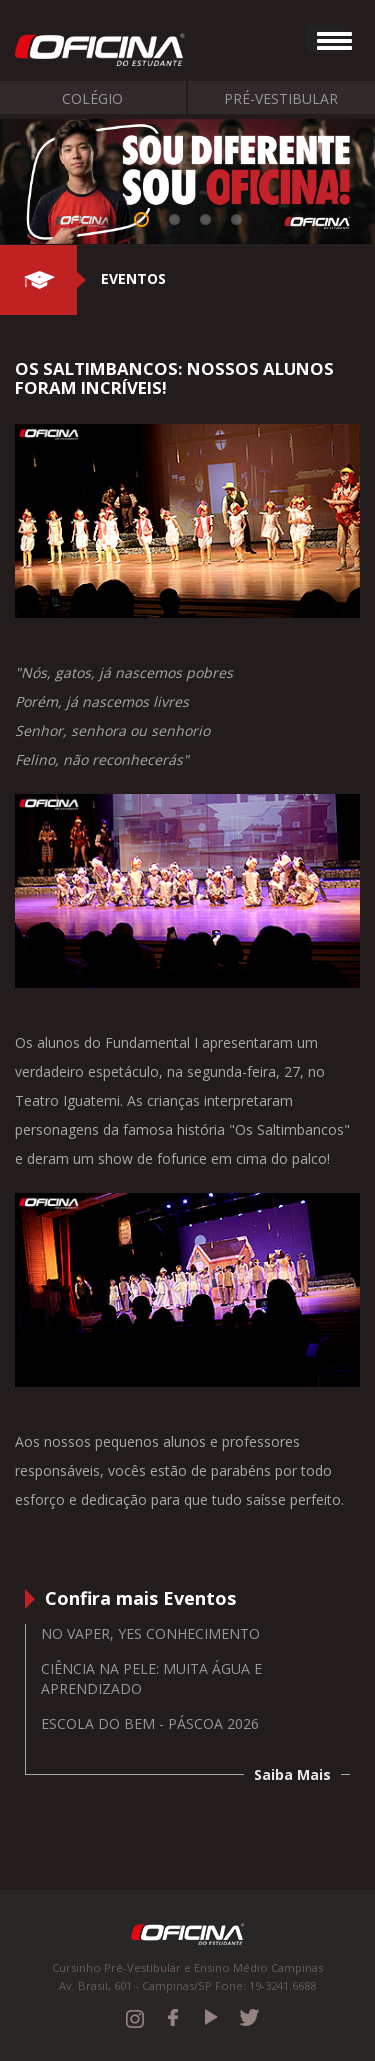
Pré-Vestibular (281, 98)
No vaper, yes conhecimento (150, 1633)
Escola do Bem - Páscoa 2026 (150, 1723)
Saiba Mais (292, 1774)
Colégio (92, 98)
